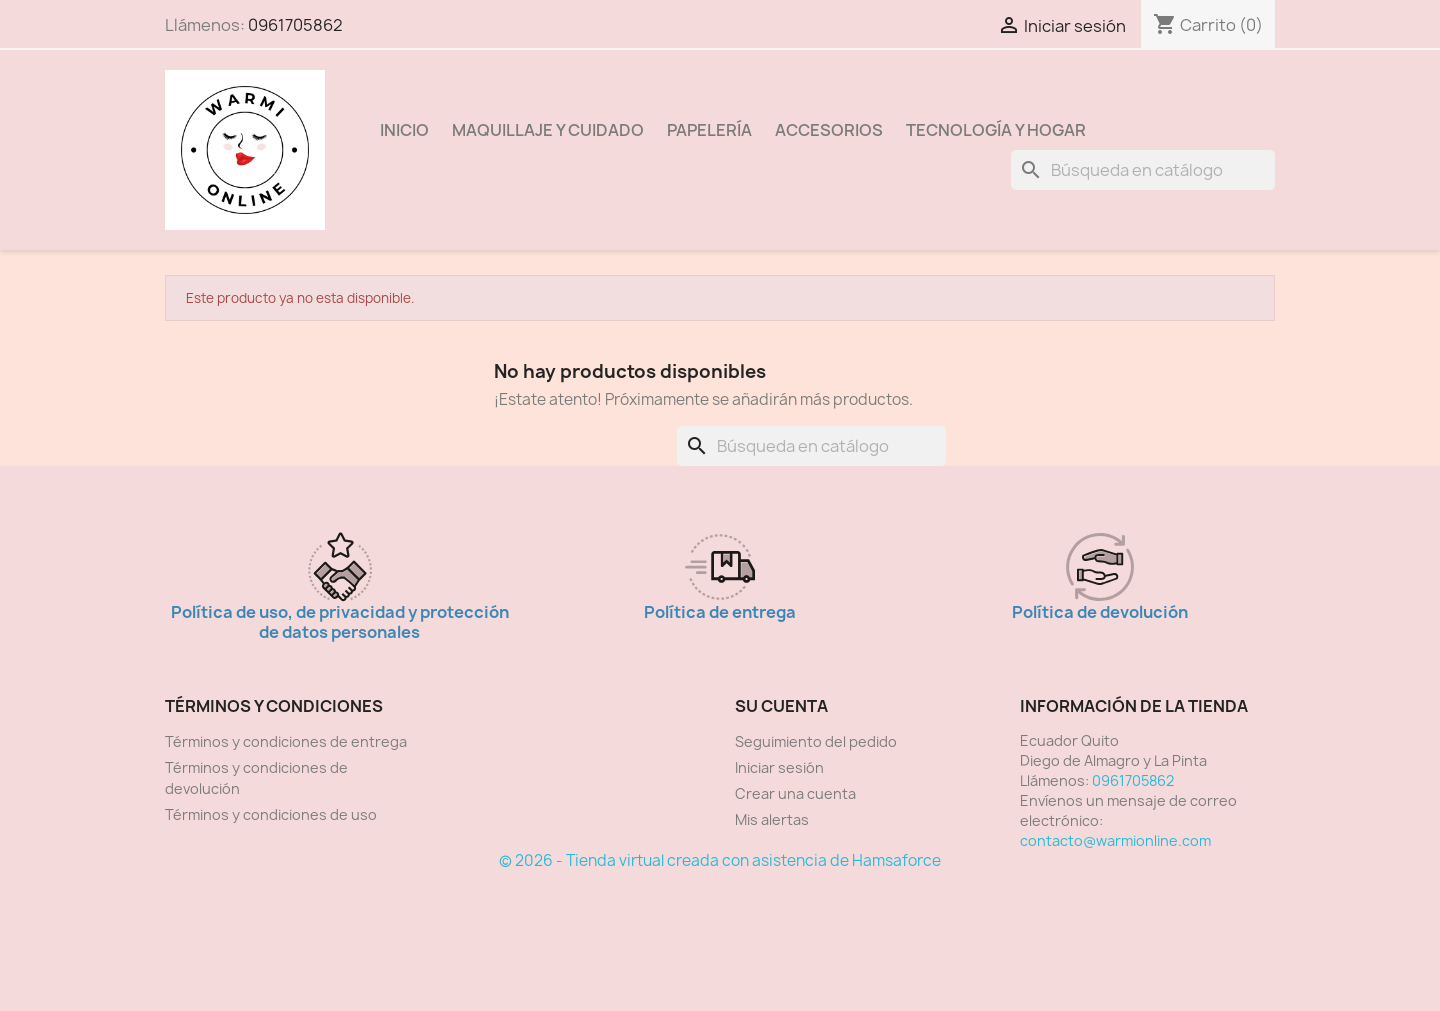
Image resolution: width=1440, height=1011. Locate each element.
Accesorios (829, 130)
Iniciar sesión (779, 767)
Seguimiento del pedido (816, 741)
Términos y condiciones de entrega (286, 741)
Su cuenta (781, 706)
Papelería (709, 130)
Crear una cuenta (795, 793)
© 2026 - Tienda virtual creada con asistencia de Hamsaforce (720, 860)
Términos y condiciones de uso (271, 814)
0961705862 (295, 25)
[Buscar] (1143, 170)
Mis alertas (772, 819)
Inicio (404, 130)
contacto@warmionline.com (1115, 840)
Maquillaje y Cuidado (548, 130)
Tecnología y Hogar (996, 130)
